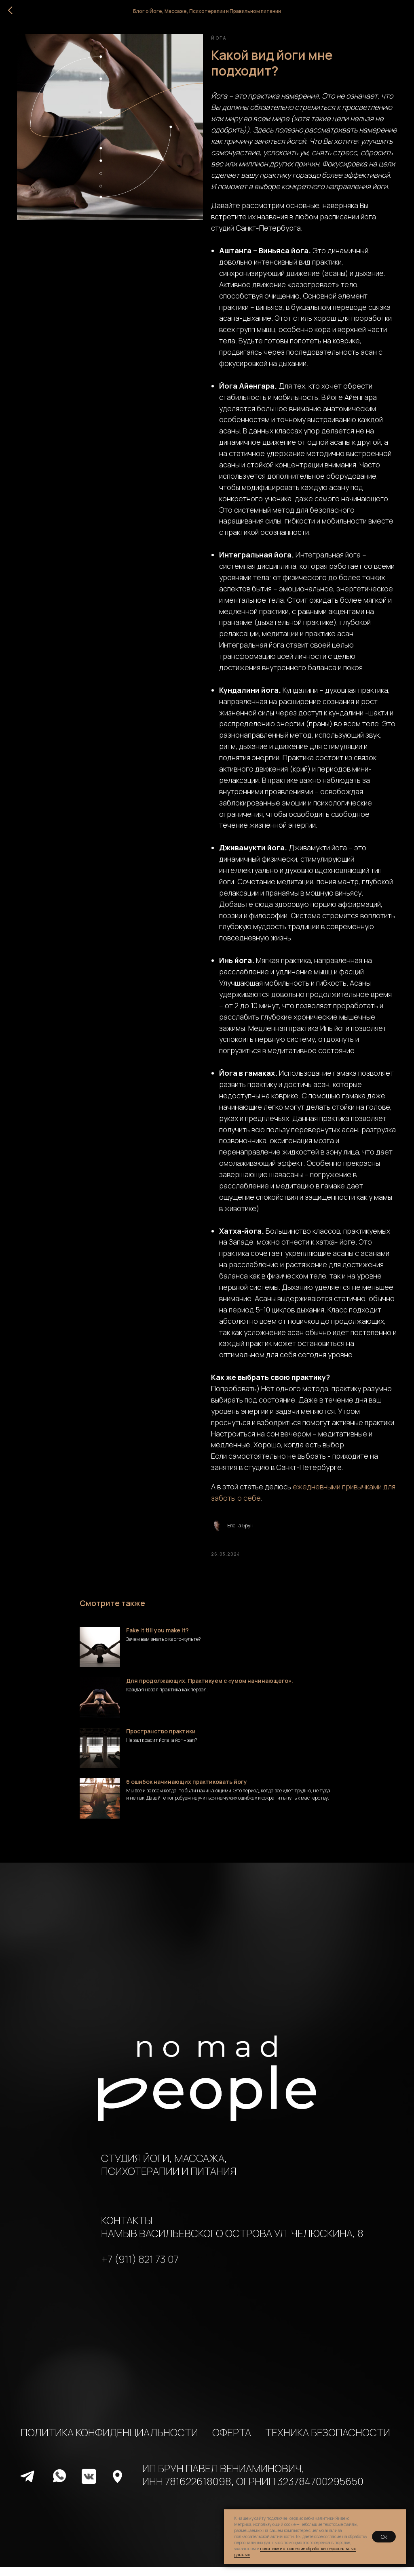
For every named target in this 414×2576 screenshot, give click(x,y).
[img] (27, 2486)
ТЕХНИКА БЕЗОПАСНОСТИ (327, 2441)
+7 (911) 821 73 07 (140, 2268)
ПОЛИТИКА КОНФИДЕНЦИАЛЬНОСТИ (109, 2441)
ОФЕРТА (231, 2441)
